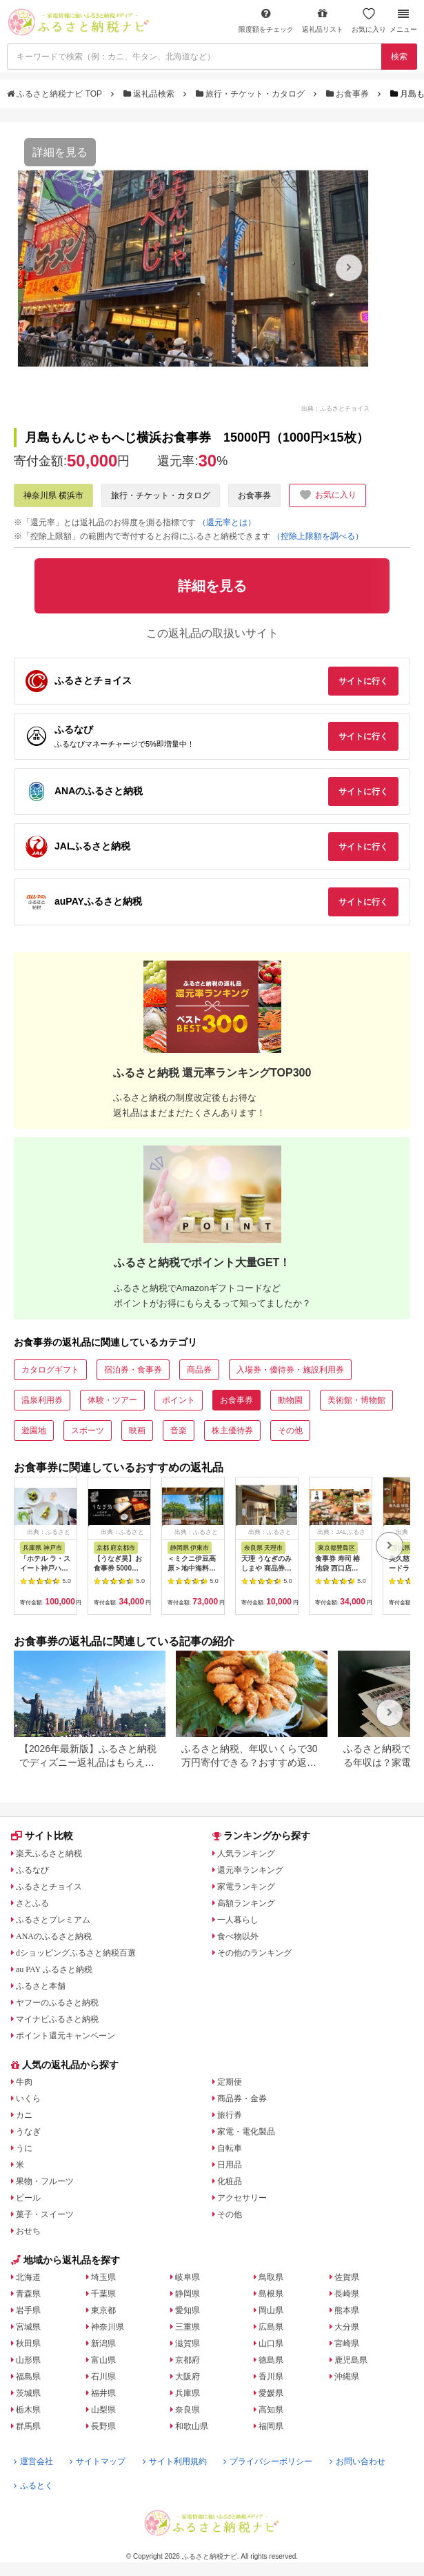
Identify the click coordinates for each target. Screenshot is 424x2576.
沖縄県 (346, 2376)
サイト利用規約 (175, 2461)
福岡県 (271, 2426)
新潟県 (103, 2343)
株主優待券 (232, 1430)
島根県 (271, 2294)
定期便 (229, 2082)
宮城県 (28, 2327)
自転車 (229, 2148)
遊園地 (33, 1430)
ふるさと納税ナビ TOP (55, 94)
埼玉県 (103, 2277)
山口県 (271, 2343)
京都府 (187, 2360)
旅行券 (229, 2115)
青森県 (28, 2294)
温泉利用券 (42, 1400)
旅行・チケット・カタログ (251, 94)
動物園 (290, 1400)
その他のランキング (254, 1953)
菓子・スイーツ (45, 2214)
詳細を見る (60, 152)
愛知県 (187, 2310)
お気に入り (369, 20)
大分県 (346, 2327)
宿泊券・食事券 (133, 1370)
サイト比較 (42, 1835)
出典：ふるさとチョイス (335, 407)
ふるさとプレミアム (53, 1920)
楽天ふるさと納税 (49, 1853)
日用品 (229, 2165)
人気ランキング (246, 1853)
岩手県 (28, 2310)
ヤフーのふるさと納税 (57, 2002)
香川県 (271, 2376)
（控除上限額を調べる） (317, 536)
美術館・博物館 (356, 1400)
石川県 (103, 2376)
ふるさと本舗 (40, 1986)
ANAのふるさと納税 (54, 1936)
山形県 (28, 2360)
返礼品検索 (150, 94)
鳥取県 (271, 2277)
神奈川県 (107, 2327)
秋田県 (28, 2343)
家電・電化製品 (246, 2131)
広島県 (271, 2327)
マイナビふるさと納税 (57, 2019)
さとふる (32, 1903)
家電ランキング (246, 1886)
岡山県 (271, 2310)
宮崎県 (346, 2343)
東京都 (103, 2310)
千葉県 (103, 2294)
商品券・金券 (242, 2098)
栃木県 (28, 2410)
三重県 (187, 2327)
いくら (28, 2098)
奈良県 (187, 2410)
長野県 (103, 2426)
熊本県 (346, 2310)
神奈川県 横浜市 (53, 495)
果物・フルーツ (45, 2181)
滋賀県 (187, 2343)
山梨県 (103, 2410)
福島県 (28, 2376)
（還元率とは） (227, 522)
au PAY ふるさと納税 (54, 1969)
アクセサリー (242, 2198)
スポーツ (87, 1430)
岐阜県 (187, 2277)
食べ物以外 (238, 1936)
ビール (28, 2198)
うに (24, 2148)
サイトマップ (97, 2461)
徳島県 (271, 2360)
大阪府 (187, 2376)
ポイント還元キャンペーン (65, 2036)
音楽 (178, 1430)
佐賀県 (346, 2277)
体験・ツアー (112, 1400)
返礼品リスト (322, 20)
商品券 (199, 1370)
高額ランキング (246, 1903)
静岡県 (187, 2294)
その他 (290, 1430)
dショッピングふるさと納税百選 (76, 1953)
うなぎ (28, 2131)
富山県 (103, 2360)
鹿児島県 (350, 2360)
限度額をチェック (266, 20)
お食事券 (349, 94)
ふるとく (33, 2485)
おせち (28, 2231)
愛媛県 (271, 2393)
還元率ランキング (250, 1870)
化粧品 (229, 2181)
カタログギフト (50, 1370)
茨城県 (28, 2393)
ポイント (178, 1400)
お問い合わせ (357, 2461)
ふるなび (32, 1870)
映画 (137, 1430)
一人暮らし (238, 1920)
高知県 (271, 2410)
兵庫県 (187, 2393)
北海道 (28, 2277)
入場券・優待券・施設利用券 (290, 1370)
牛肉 (24, 2082)
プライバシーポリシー (267, 2461)
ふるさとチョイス (49, 1886)
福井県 (103, 2393)
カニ (24, 2115)
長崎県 (346, 2294)
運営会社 (33, 2461)
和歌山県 (191, 2426)
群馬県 (28, 2426)
